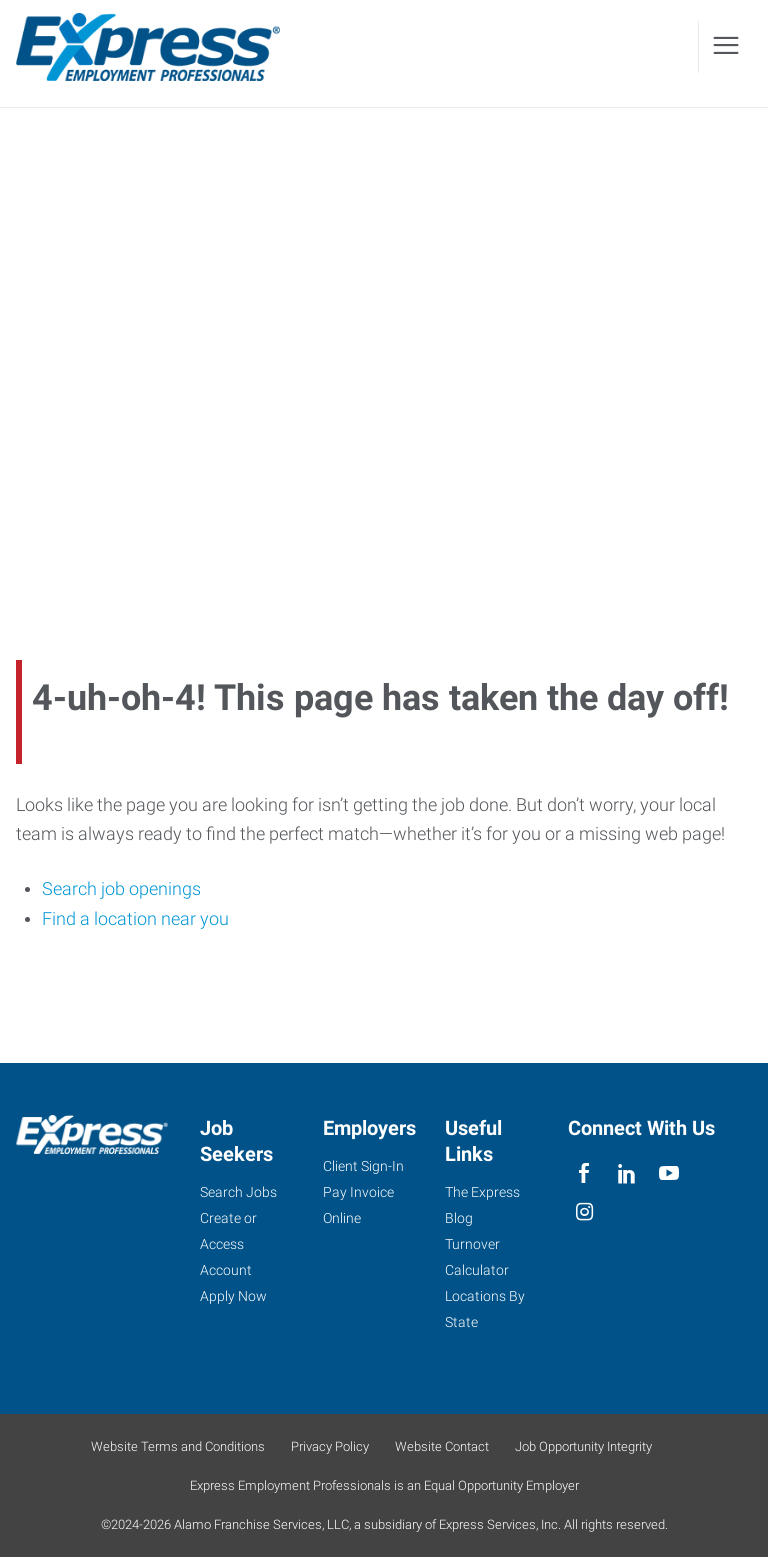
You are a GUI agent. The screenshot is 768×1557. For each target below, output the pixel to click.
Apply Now (233, 1296)
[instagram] (584, 1212)
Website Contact (442, 1446)
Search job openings (121, 888)
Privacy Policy (330, 1446)
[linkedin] (626, 1173)
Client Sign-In (363, 1166)
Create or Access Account (228, 1244)
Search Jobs (238, 1192)
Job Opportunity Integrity (583, 1446)
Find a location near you (135, 918)
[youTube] (669, 1173)
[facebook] (584, 1173)
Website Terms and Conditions (178, 1446)
